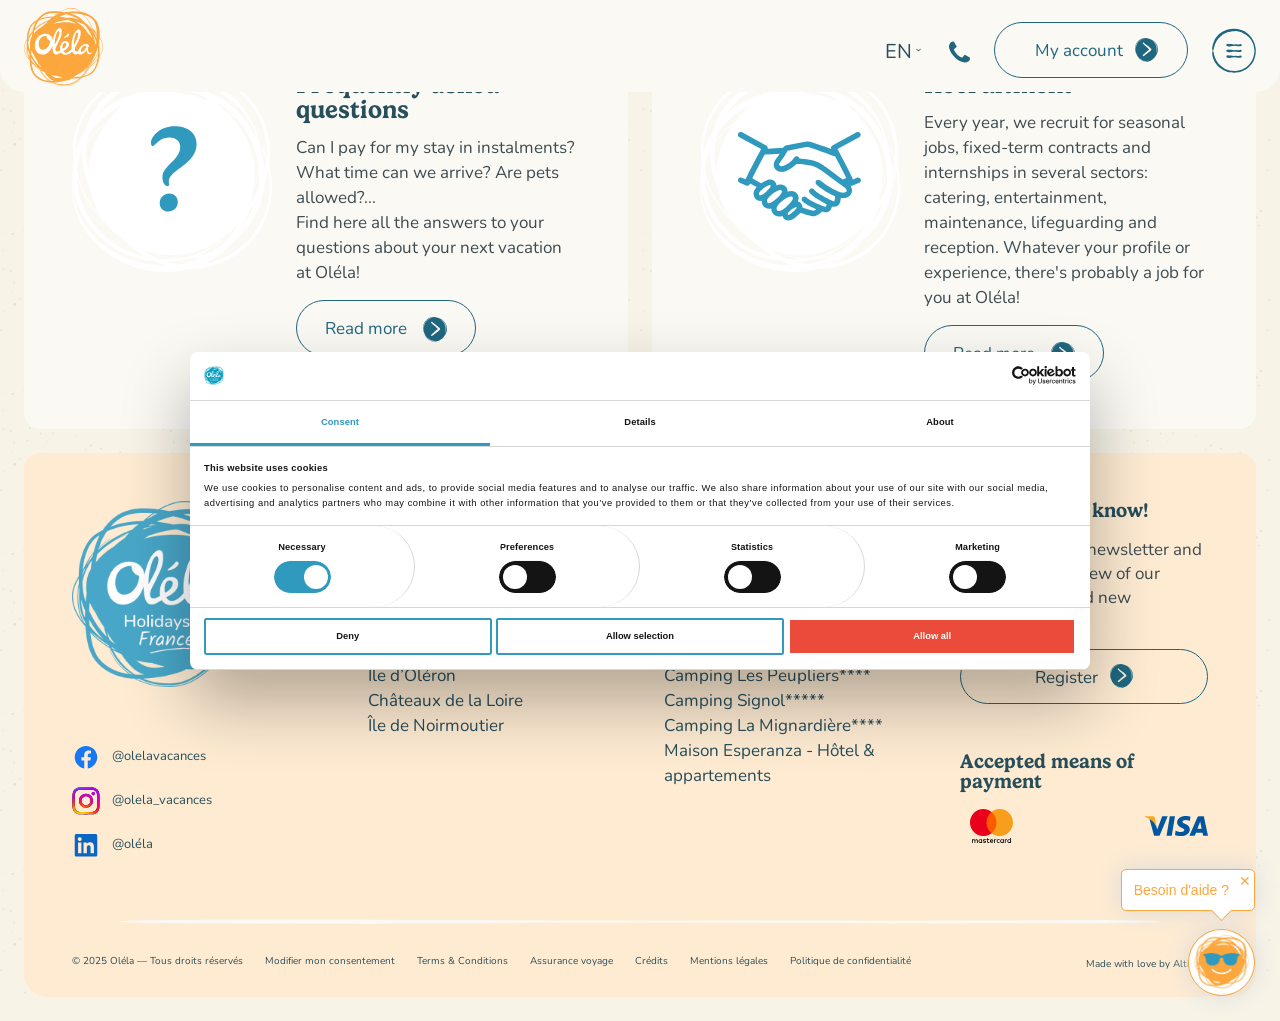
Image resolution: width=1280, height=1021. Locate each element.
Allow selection (640, 636)
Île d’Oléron (412, 674)
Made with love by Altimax (1147, 963)
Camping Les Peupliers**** (767, 674)
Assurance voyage (571, 960)
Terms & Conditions (462, 960)
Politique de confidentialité (850, 960)
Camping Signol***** (744, 699)
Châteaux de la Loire (445, 699)
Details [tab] (639, 422)
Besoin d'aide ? (1181, 890)
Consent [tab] (340, 422)
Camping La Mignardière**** (773, 724)
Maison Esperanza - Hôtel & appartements (769, 762)
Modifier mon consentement (330, 960)
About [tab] (940, 422)
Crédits (651, 960)
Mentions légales (729, 960)
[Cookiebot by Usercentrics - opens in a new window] (988, 375)
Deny (347, 636)
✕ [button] (1245, 881)
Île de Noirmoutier (436, 724)
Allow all (932, 636)
